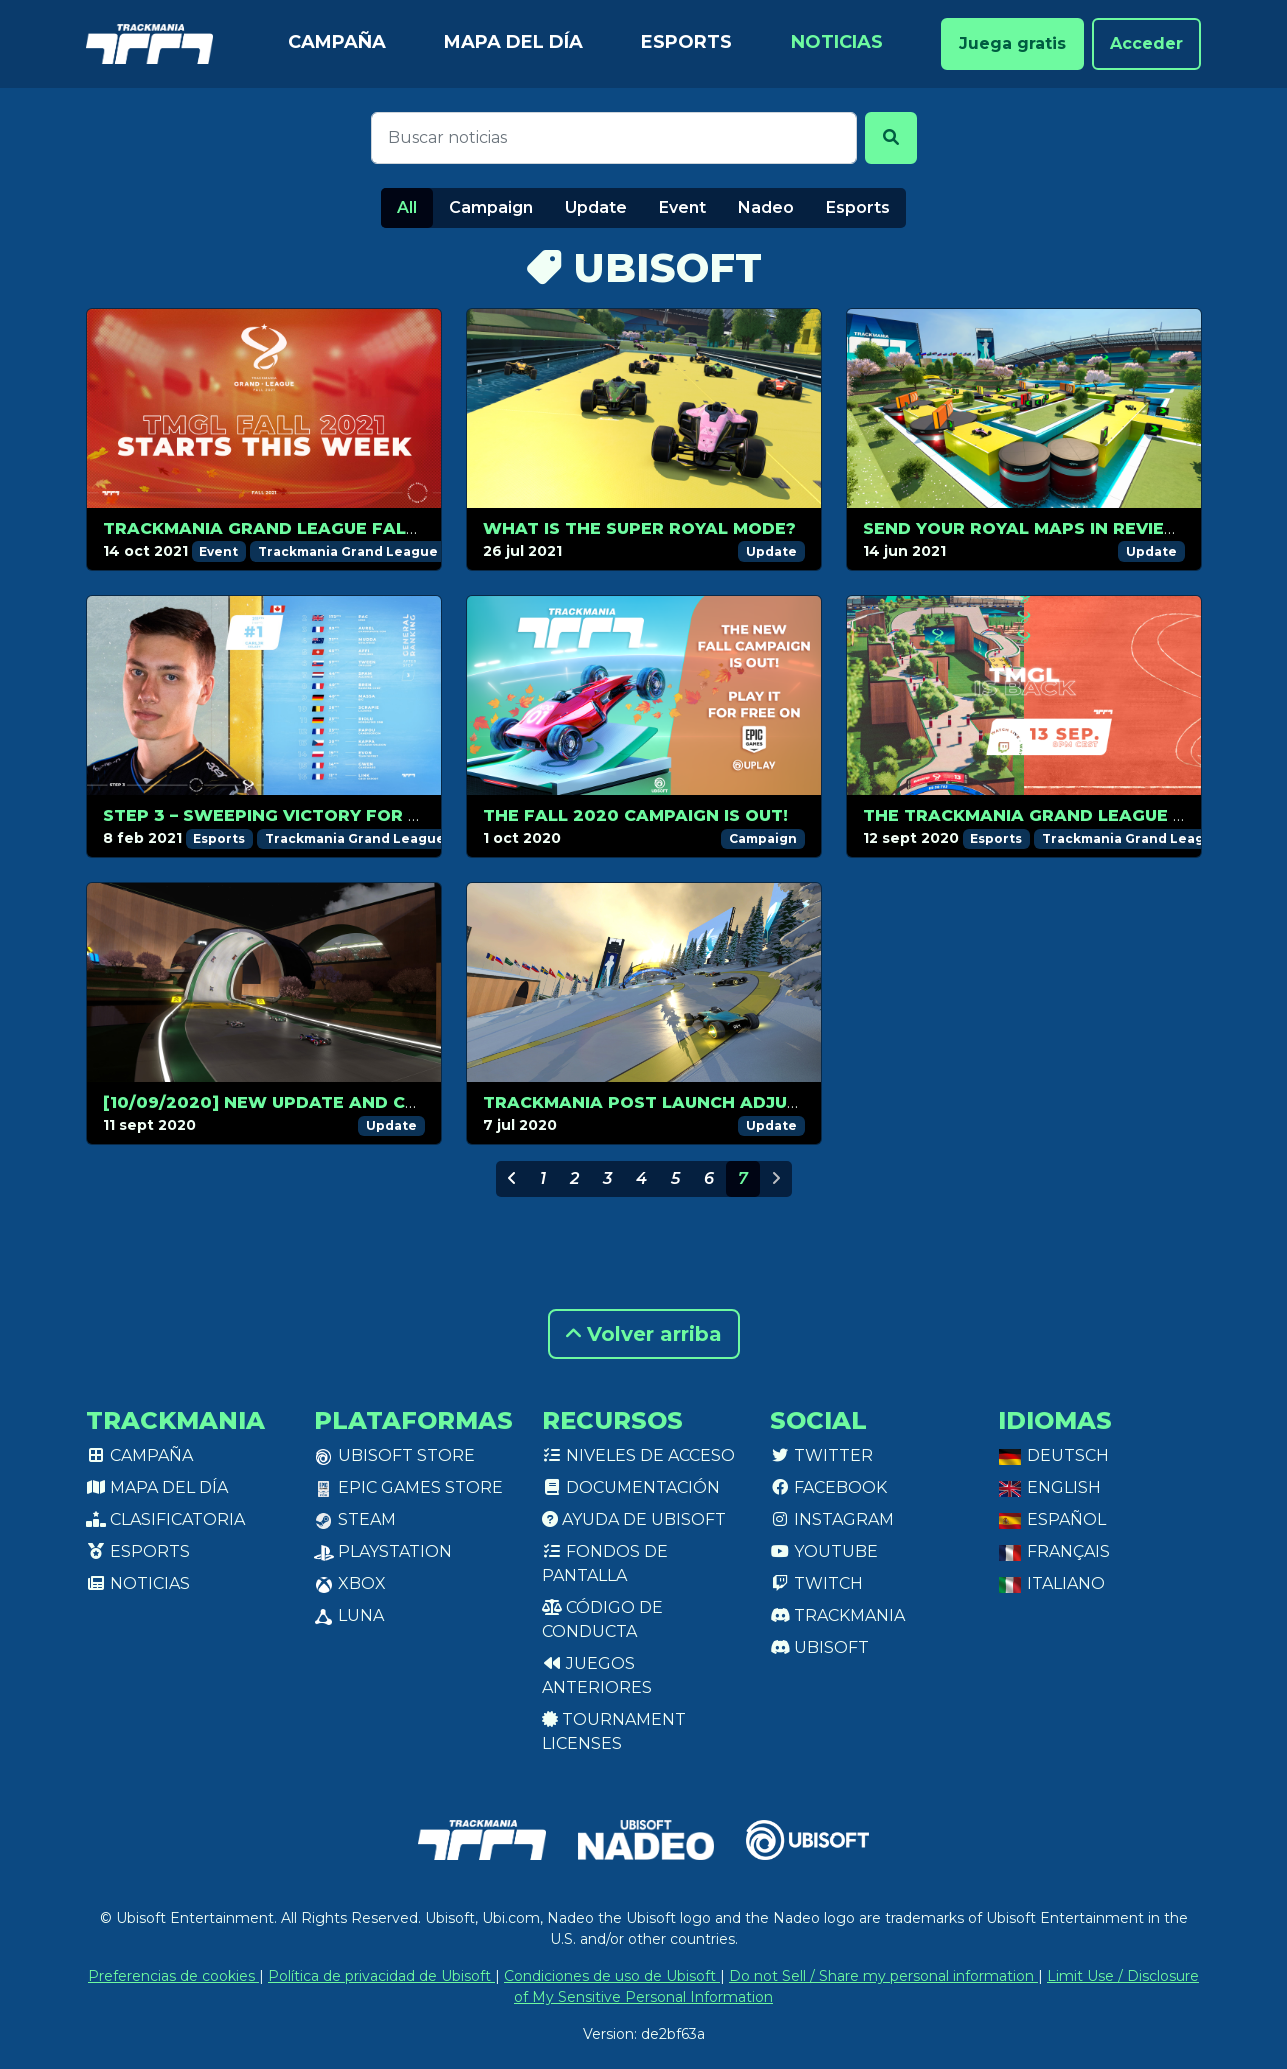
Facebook (828, 1487)
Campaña (337, 42)
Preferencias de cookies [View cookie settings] (173, 1976)
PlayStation (383, 1551)
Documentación (631, 1487)
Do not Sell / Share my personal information (883, 1976)
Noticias (837, 42)
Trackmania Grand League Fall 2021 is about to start (375, 528)
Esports (686, 42)
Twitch (816, 1583)
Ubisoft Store (394, 1455)
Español (1052, 1519)
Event (682, 207)
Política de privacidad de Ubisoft (381, 1976)
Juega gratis (1012, 43)
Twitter (821, 1455)
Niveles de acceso (638, 1455)
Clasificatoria (165, 1519)
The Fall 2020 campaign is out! (635, 815)
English (1049, 1487)
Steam (355, 1519)
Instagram (832, 1519)
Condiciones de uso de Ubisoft (612, 1976)
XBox (350, 1583)
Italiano (1051, 1583)
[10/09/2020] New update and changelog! (306, 1102)
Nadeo (766, 207)
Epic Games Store (408, 1487)
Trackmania (837, 1615)
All (407, 207)
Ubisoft (819, 1647)
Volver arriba (644, 1334)
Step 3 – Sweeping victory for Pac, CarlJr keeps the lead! (392, 815)
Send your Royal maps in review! (1025, 528)
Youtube (824, 1551)
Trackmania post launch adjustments (677, 1102)
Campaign (491, 207)
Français (1054, 1551)
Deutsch (1053, 1455)
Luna (349, 1615)
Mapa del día (513, 42)
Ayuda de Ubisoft (634, 1519)
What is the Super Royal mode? (639, 528)
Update (596, 207)
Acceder (1146, 43)
